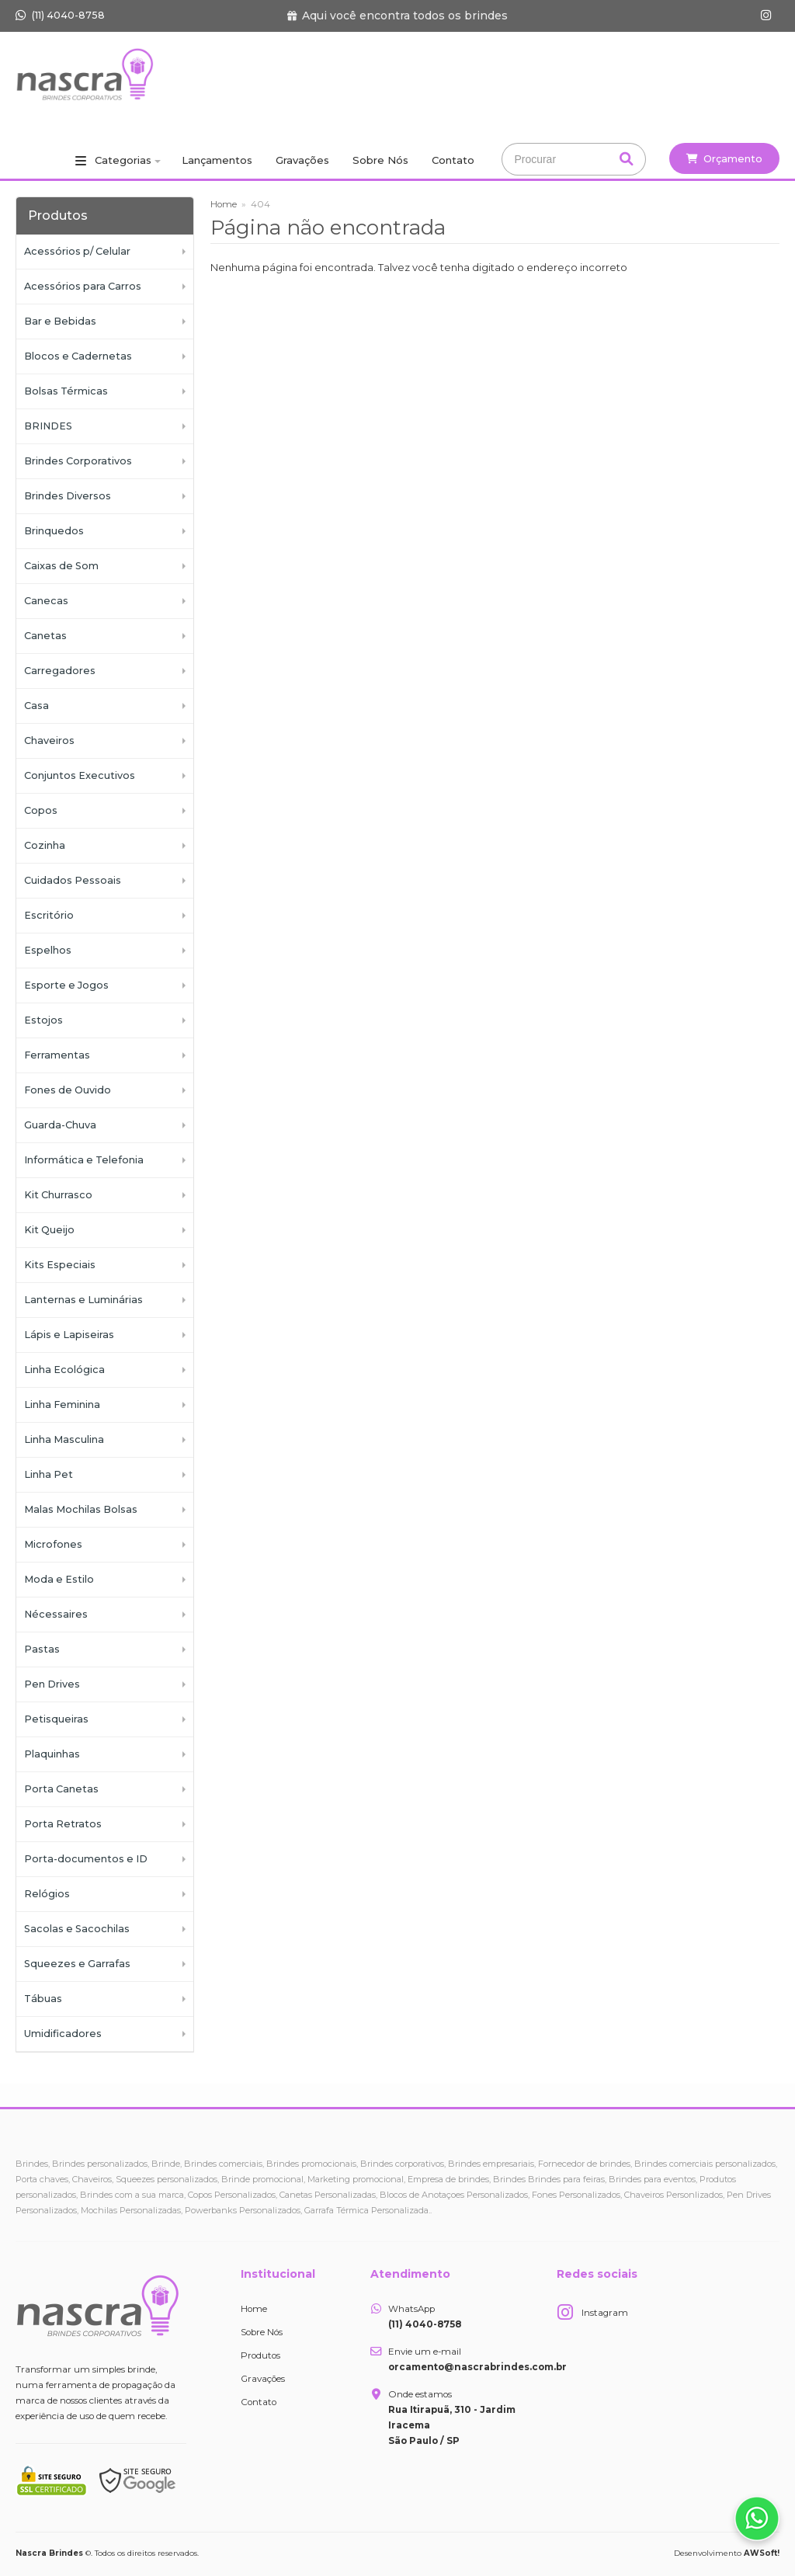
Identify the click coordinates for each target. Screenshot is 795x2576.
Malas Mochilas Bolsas (80, 1509)
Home (223, 204)
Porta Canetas (61, 1789)
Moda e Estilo (59, 1579)
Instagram (604, 2312)
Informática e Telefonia (84, 1160)
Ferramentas (57, 1055)
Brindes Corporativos (78, 461)
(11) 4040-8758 (60, 15)
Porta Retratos (63, 1824)
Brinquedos (54, 531)
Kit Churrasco (58, 1195)
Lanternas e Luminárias (83, 1299)
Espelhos (47, 950)
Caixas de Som (61, 566)
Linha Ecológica (64, 1369)
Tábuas (43, 1998)
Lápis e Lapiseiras (69, 1334)
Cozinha (44, 845)
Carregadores (59, 670)
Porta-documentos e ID (86, 1859)
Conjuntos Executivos (79, 775)
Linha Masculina (64, 1439)
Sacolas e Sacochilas (77, 1929)
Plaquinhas (52, 1754)
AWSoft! (761, 2552)
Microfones (53, 1544)
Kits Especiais (59, 1265)
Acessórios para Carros (82, 286)
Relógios (47, 1894)
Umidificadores (63, 2033)
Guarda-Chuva (60, 1125)
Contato (453, 160)
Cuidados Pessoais (72, 880)
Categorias (123, 160)
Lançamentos (217, 160)
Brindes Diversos (67, 496)
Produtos (260, 2355)
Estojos (43, 1020)
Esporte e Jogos (66, 985)
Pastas (42, 1649)
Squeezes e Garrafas (77, 1963)
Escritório (49, 915)
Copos (40, 810)
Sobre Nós (380, 160)
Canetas (45, 635)
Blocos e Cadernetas (78, 356)
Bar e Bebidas (60, 321)
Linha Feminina (62, 1404)
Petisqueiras (56, 1719)
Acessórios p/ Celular (77, 251)
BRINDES (48, 426)
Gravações (302, 160)
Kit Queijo (49, 1230)
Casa (36, 705)
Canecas (46, 601)
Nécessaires (56, 1614)
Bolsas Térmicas (66, 391)
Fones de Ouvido (67, 1090)
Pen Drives (52, 1684)
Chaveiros (49, 740)
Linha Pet (48, 1474)
